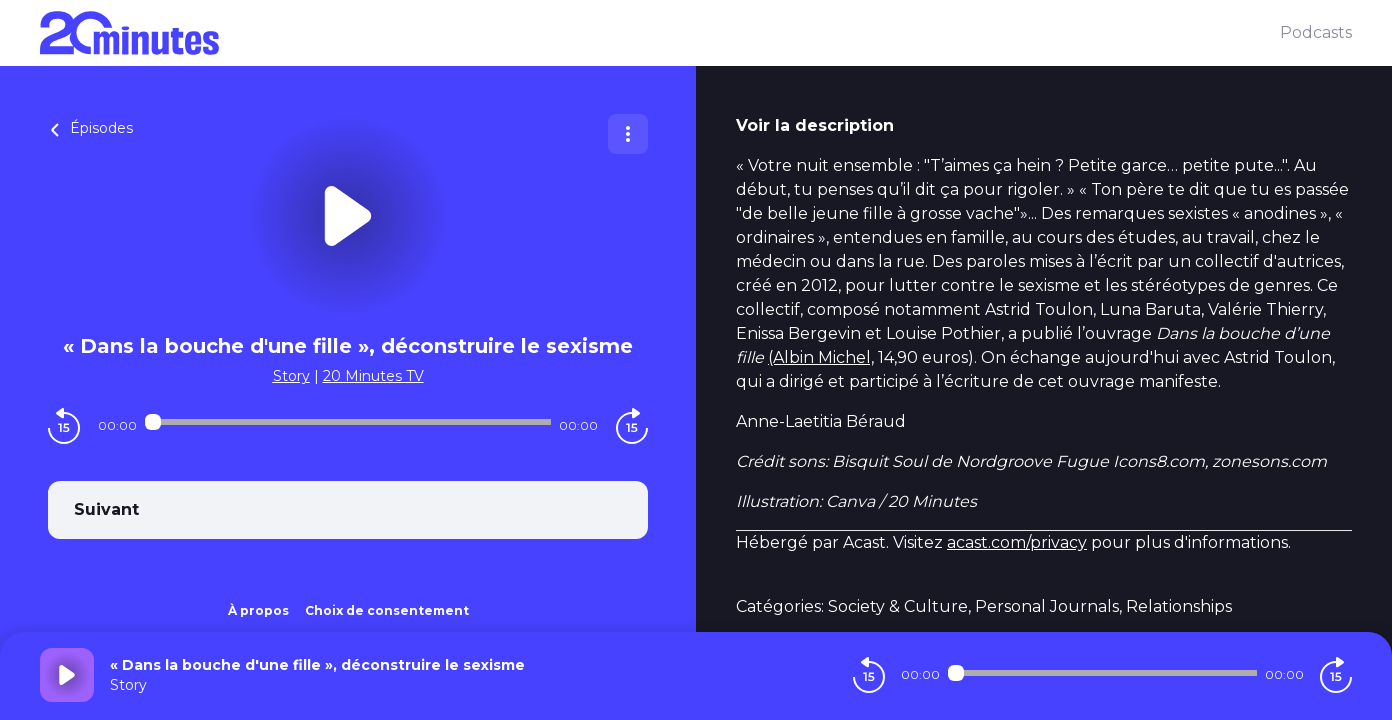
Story (291, 376)
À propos (258, 610)
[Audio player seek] (348, 422)
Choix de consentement (387, 610)
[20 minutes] (660, 33)
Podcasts (1316, 32)
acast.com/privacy (1017, 542)
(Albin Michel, (821, 357)
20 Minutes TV (373, 376)
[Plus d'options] (628, 134)
